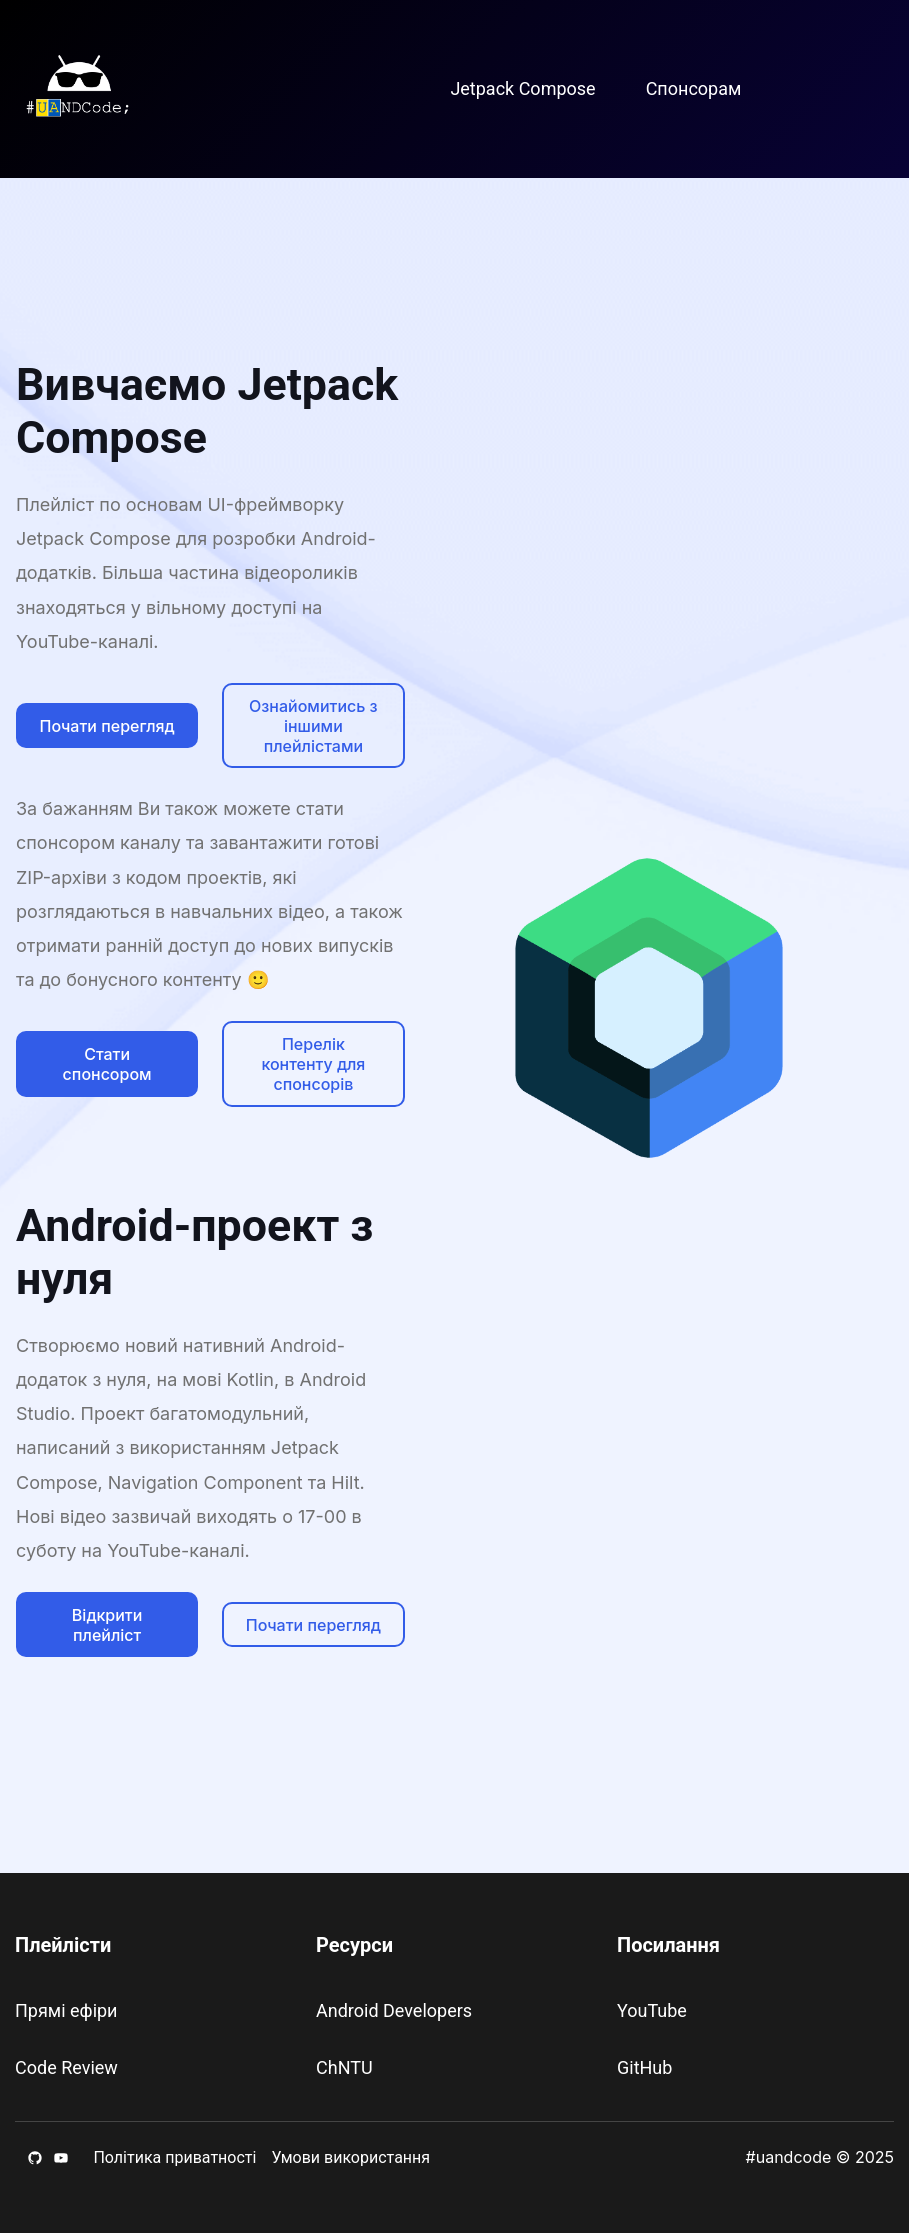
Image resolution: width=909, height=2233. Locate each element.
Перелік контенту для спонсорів (313, 1064)
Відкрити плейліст (107, 1625)
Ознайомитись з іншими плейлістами (313, 726)
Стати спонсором (107, 1064)
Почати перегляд (107, 726)
